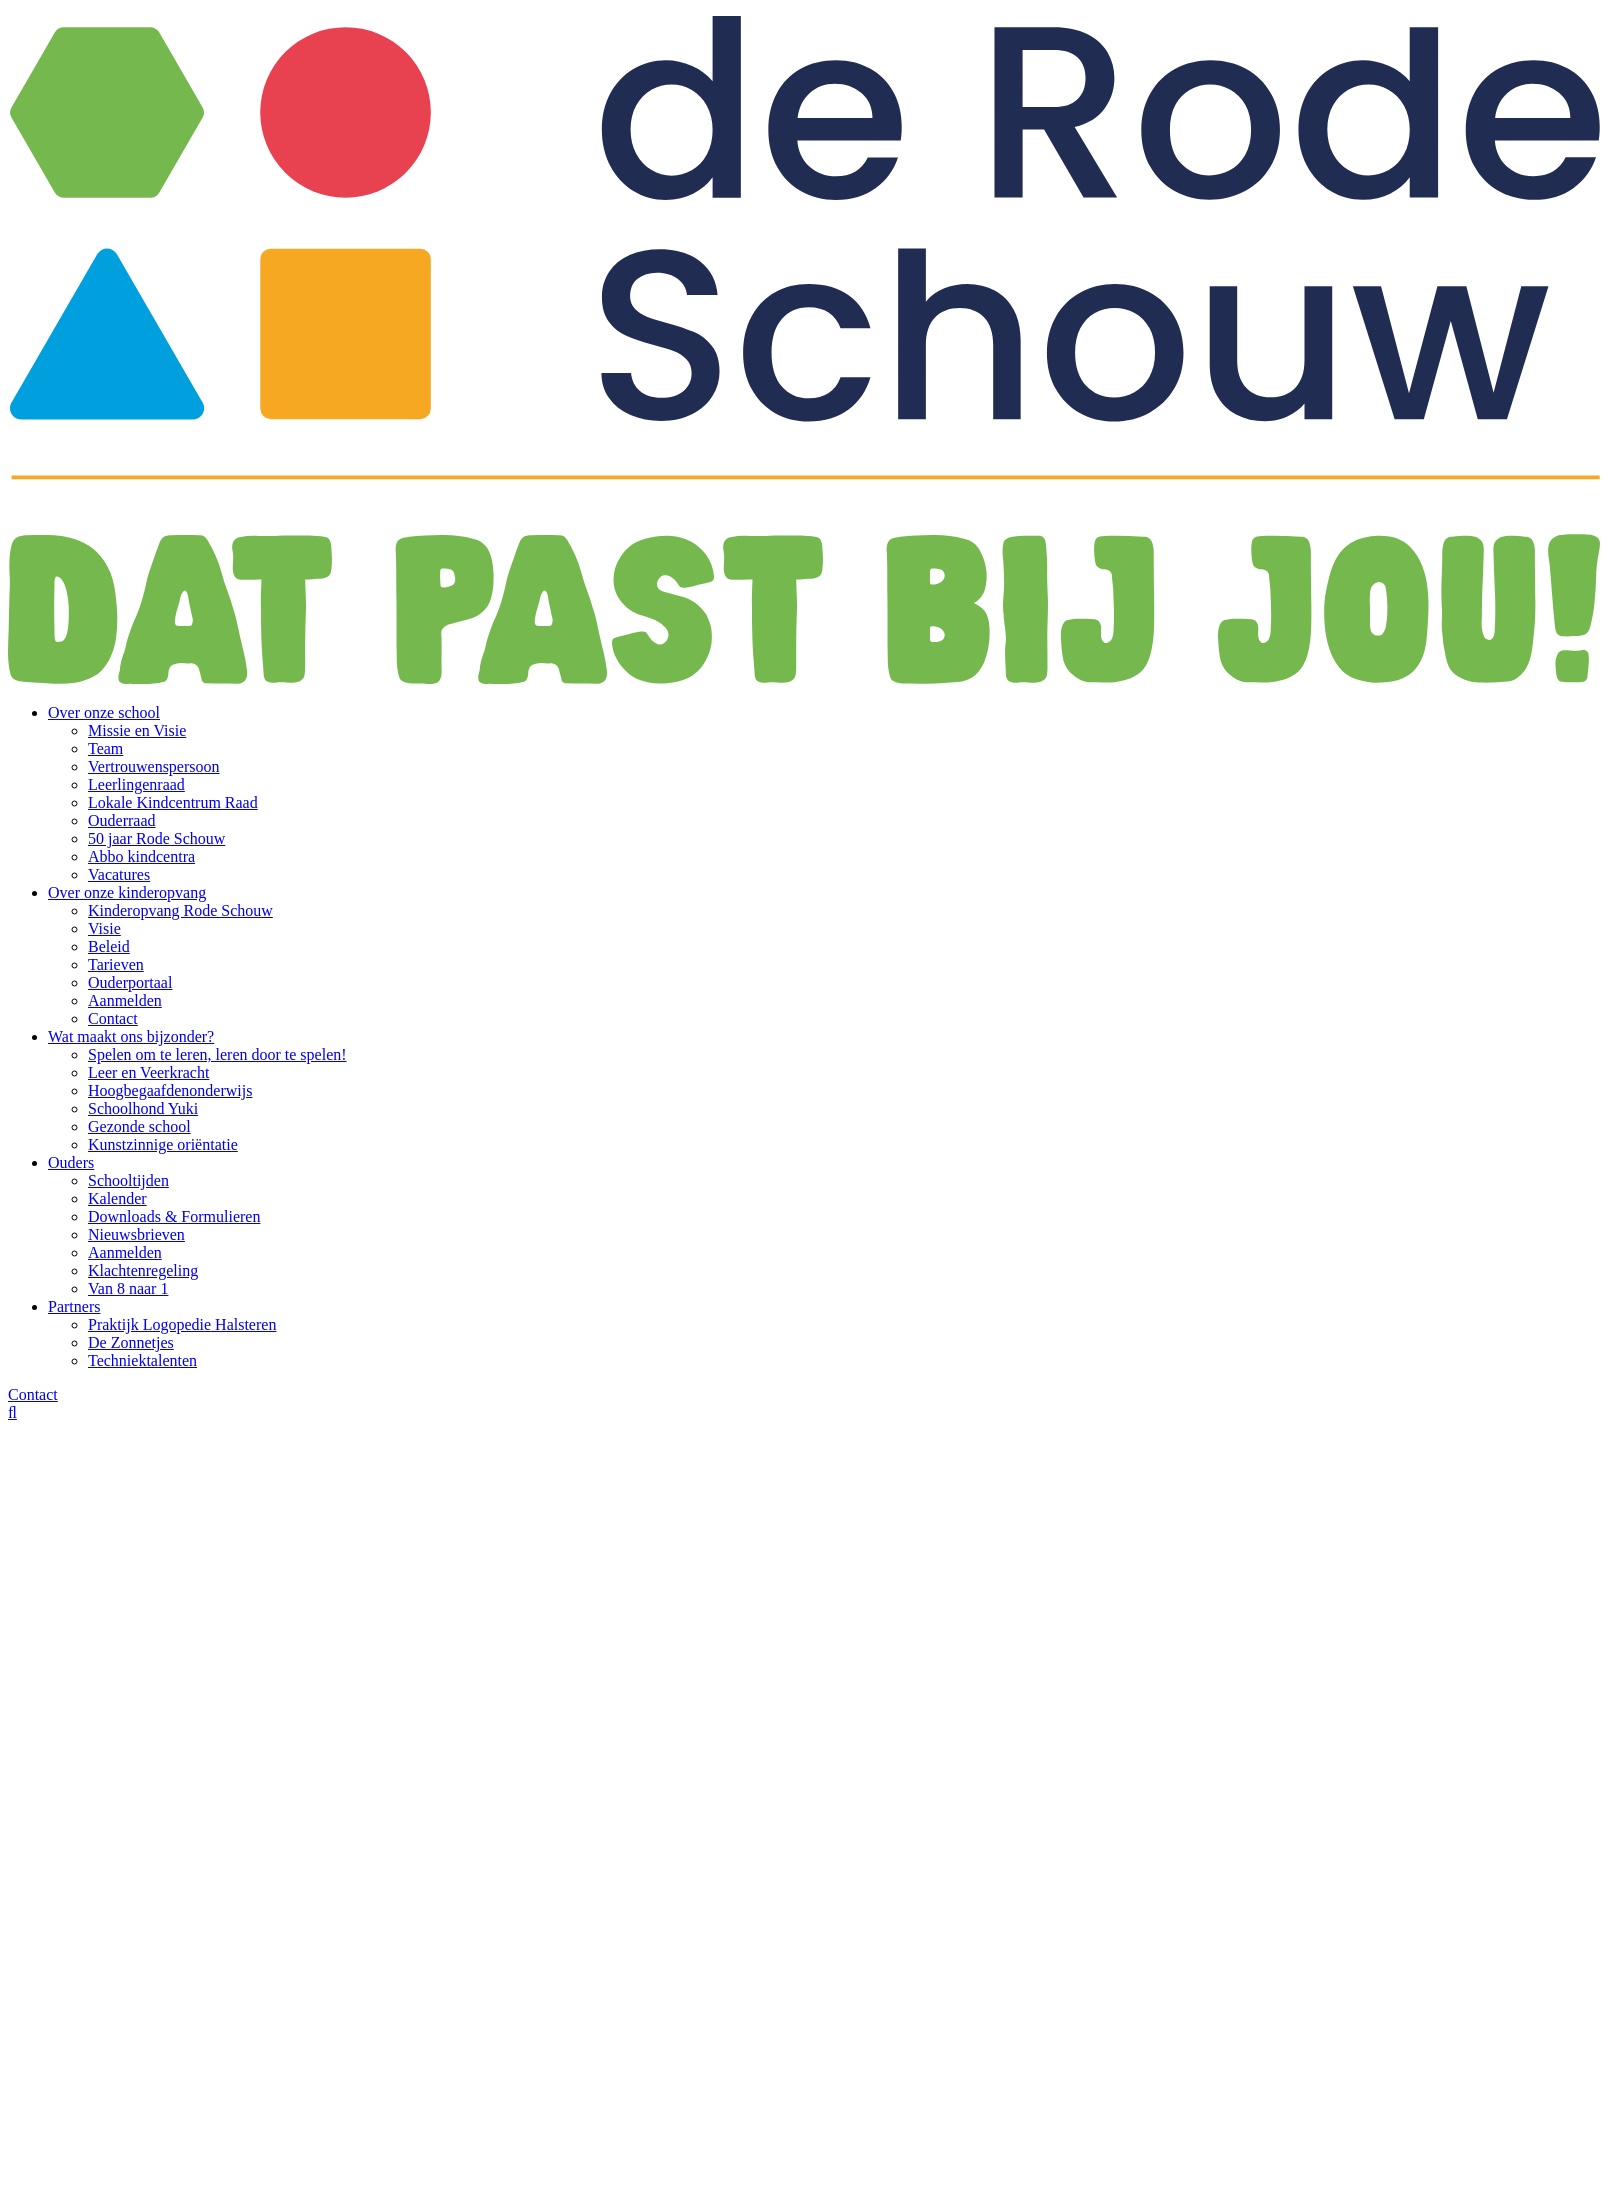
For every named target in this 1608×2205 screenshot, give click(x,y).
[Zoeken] (12, 1412)
